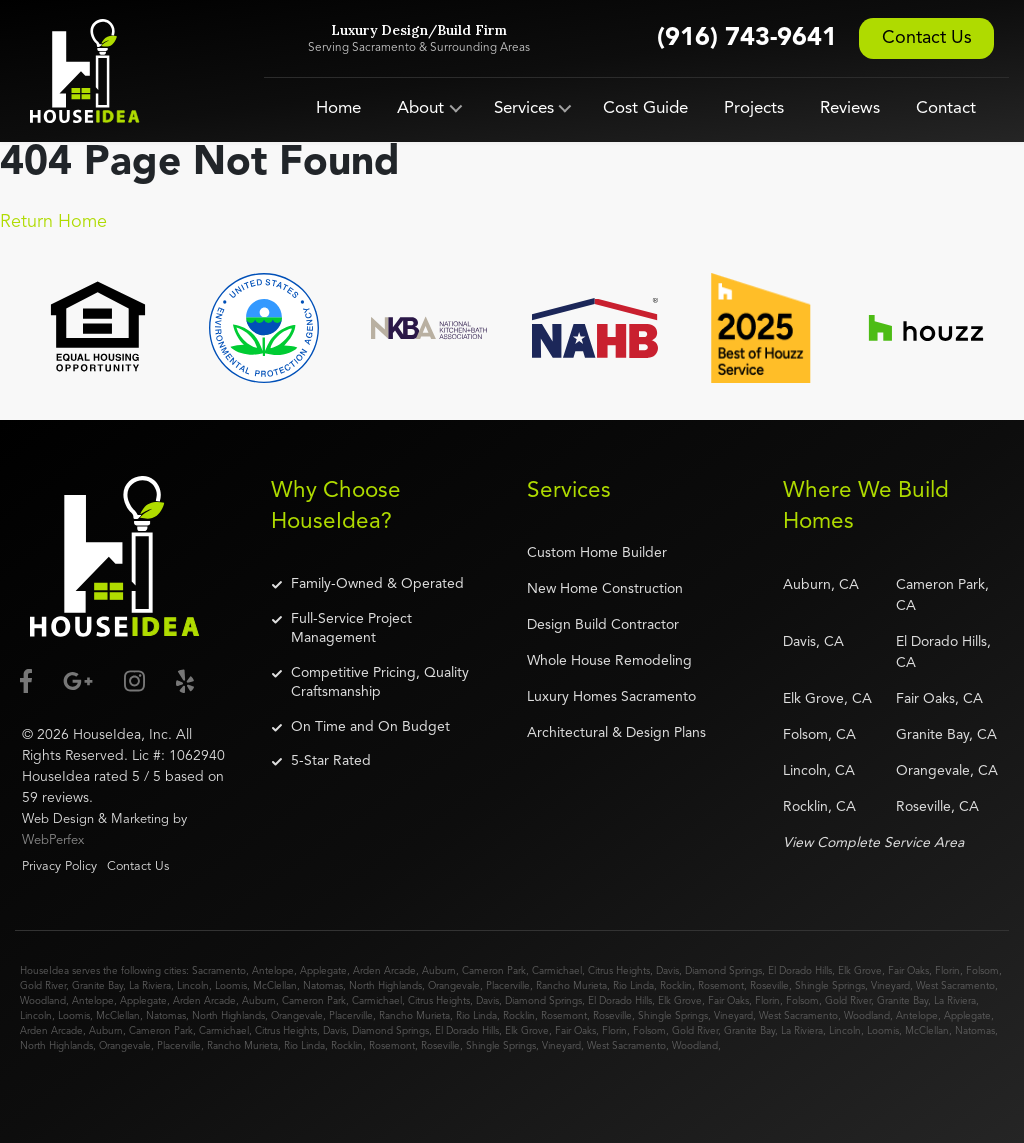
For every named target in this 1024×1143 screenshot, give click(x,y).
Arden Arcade (384, 971)
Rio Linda (633, 986)
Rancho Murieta (571, 986)
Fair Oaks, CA (939, 699)
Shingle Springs (830, 986)
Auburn (439, 971)
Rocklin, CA (819, 807)
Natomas (323, 986)
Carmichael (557, 971)
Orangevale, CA (947, 771)
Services (524, 108)
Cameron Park (494, 971)
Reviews (850, 108)
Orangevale (454, 986)
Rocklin (676, 986)
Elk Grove (860, 971)
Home (338, 108)
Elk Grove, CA (827, 699)
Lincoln (193, 986)
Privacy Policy (59, 866)
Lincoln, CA (819, 771)
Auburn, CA (821, 585)
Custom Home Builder (597, 553)
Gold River (43, 986)
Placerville (508, 986)
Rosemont (721, 986)
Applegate (323, 971)
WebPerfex (53, 840)
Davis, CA (813, 642)
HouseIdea (107, 735)
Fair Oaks (908, 971)
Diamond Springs (723, 971)
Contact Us (927, 38)
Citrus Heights (619, 971)
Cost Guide (645, 108)
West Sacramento (955, 986)
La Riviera (150, 986)
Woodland (43, 1001)
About (420, 108)
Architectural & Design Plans (616, 733)
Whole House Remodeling (609, 661)
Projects (754, 108)
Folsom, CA (819, 735)
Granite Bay (97, 986)
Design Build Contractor (603, 625)
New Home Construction (605, 589)
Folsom (982, 971)
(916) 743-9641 (747, 38)
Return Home (53, 222)
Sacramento (219, 971)
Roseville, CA (937, 807)
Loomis (231, 986)
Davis (667, 971)
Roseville (769, 986)
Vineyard (890, 986)
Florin (947, 971)
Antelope (273, 971)
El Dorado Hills (800, 971)
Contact (946, 108)
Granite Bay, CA (946, 735)
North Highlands (385, 986)
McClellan (275, 986)
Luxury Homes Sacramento (611, 697)
